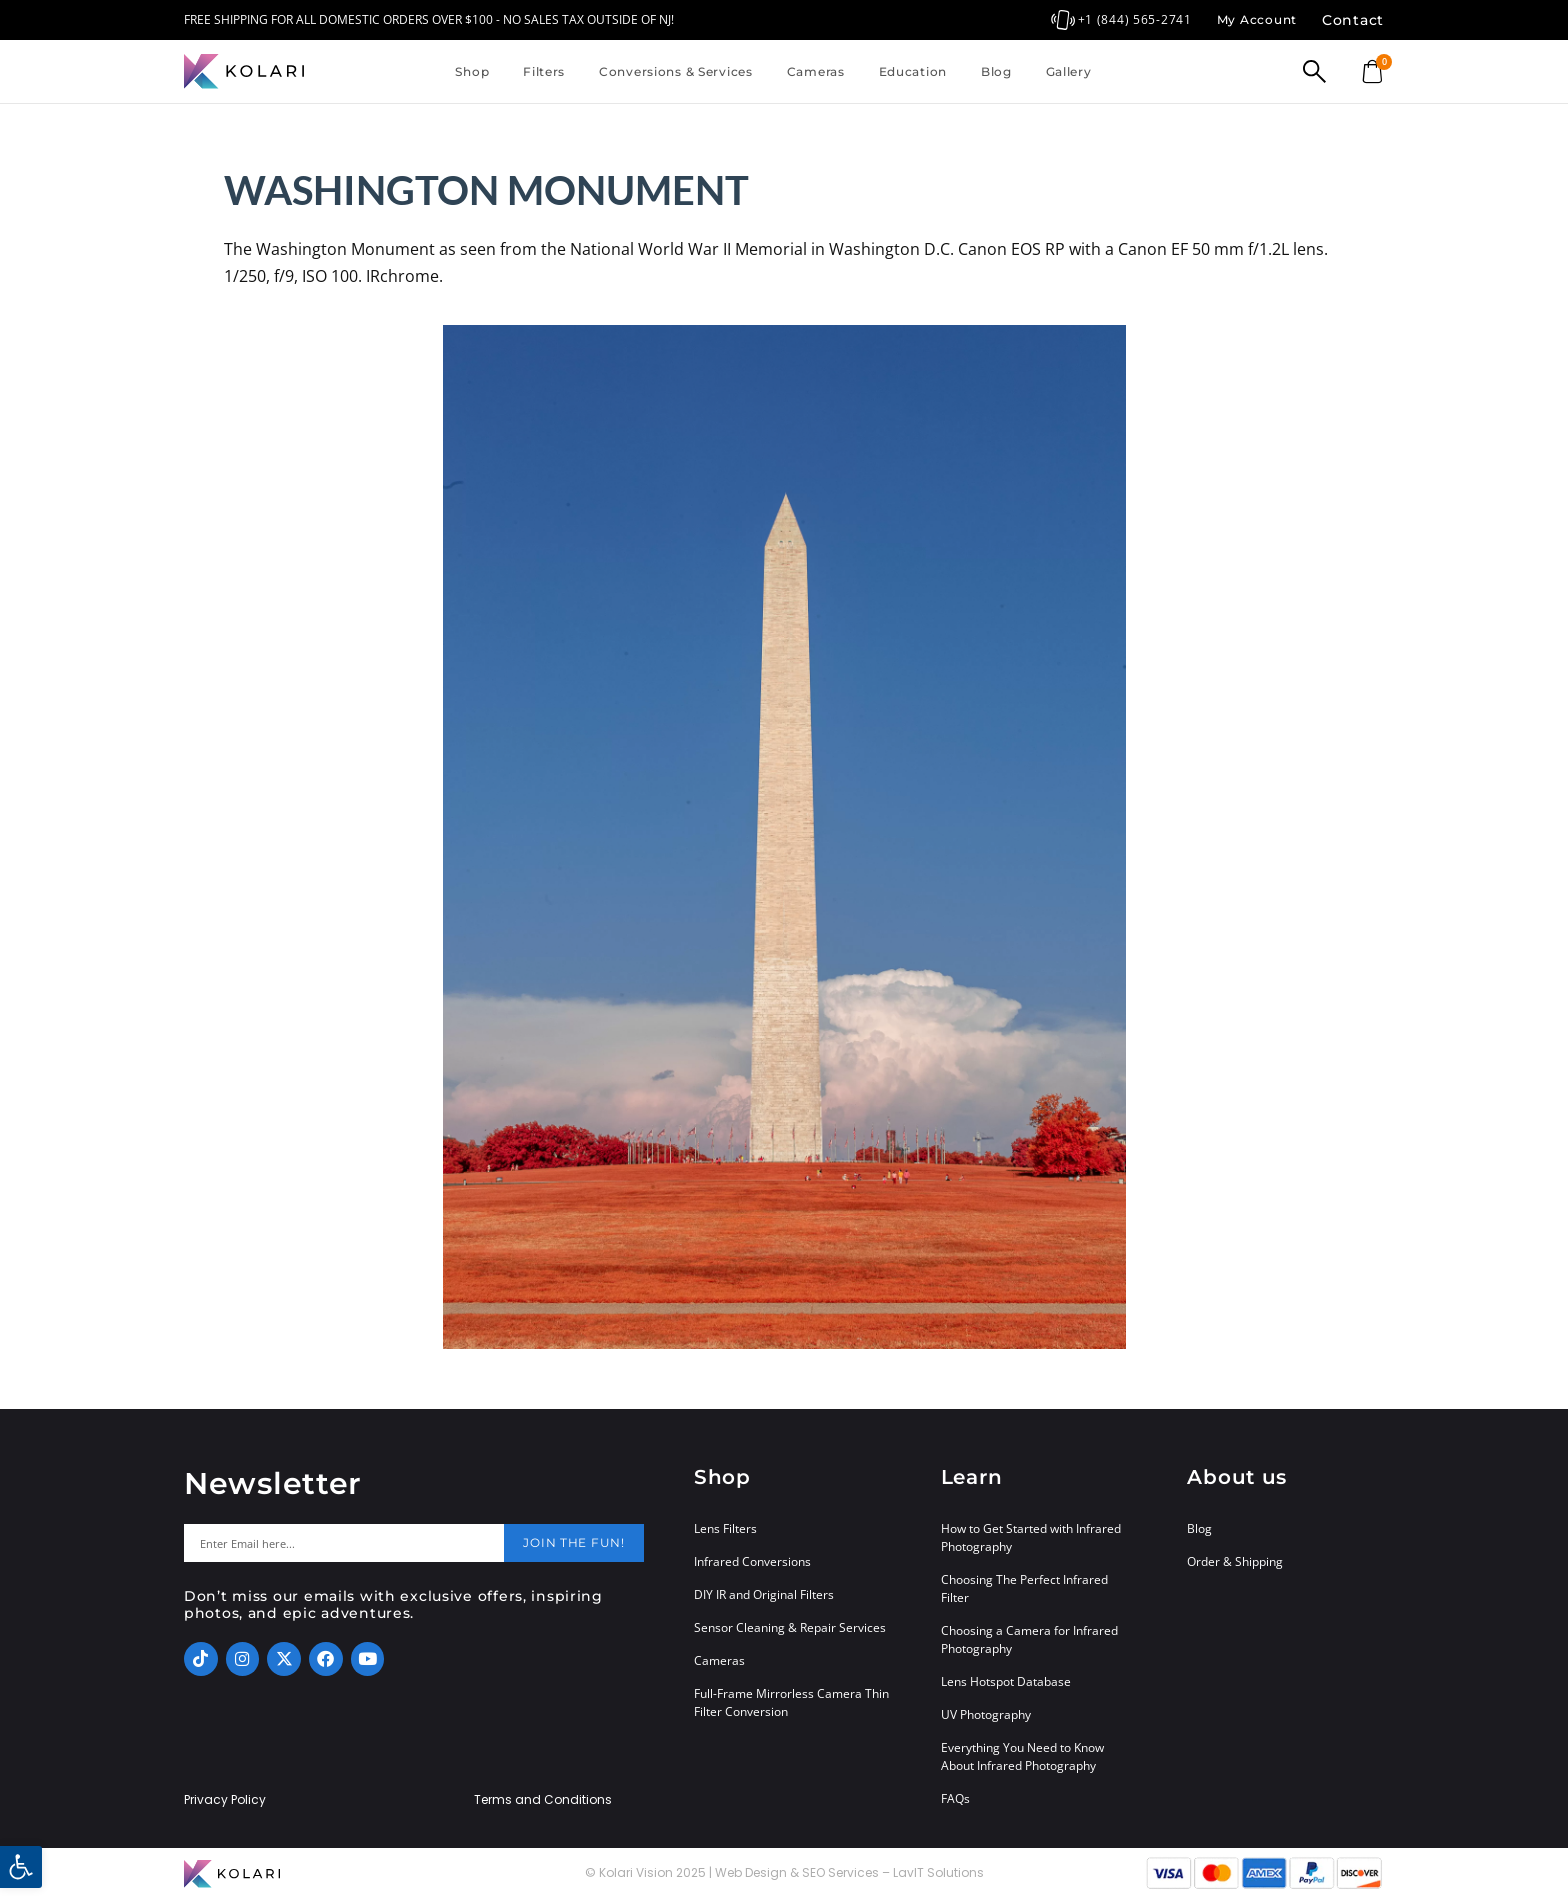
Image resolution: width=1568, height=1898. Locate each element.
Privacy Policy (225, 1800)
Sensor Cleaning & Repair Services (790, 1627)
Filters (544, 71)
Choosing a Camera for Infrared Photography (1029, 1639)
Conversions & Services (676, 71)
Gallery (1069, 71)
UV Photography (986, 1714)
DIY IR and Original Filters (764, 1594)
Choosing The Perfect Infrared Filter (1024, 1588)
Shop (472, 71)
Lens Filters (725, 1528)
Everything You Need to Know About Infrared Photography (1022, 1756)
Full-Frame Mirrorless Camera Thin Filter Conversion (791, 1702)
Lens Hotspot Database (1006, 1681)
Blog (996, 71)
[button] (21, 1867)
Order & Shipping (1235, 1561)
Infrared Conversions (752, 1561)
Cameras (816, 71)
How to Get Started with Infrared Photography (1031, 1537)
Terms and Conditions (543, 1800)
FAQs (955, 1798)
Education (913, 71)
